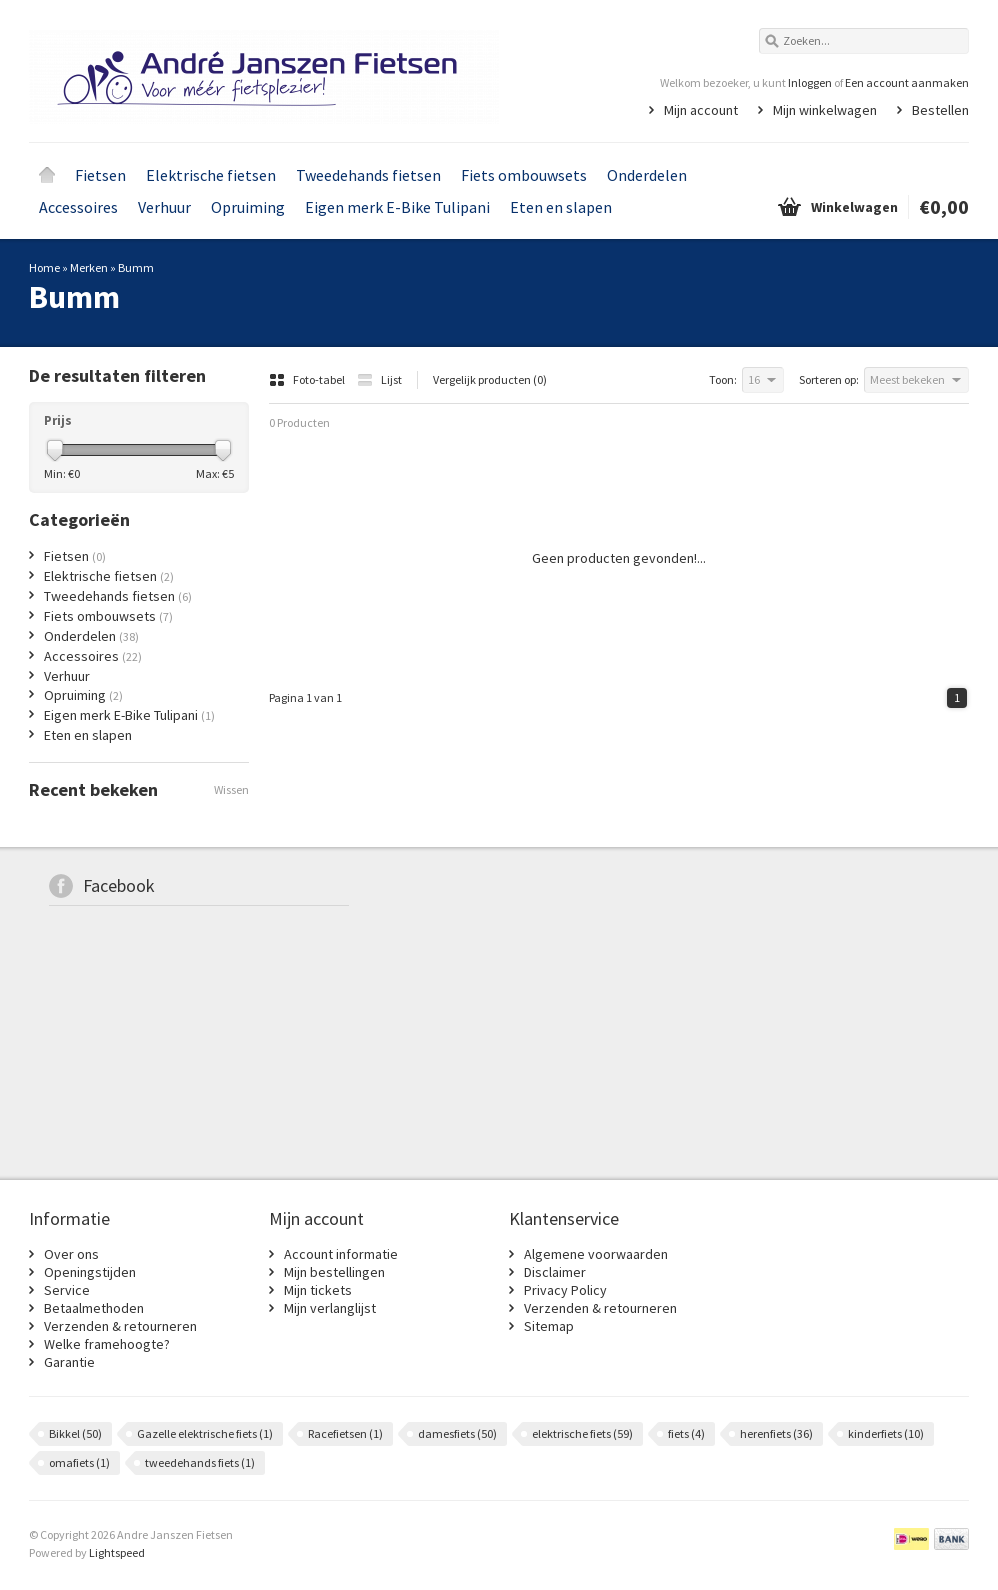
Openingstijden (90, 1272)
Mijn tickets (318, 1290)
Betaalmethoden (94, 1308)
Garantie (69, 1362)
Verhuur (164, 207)
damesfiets (457, 1433)
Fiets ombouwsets (524, 175)
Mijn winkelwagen (825, 110)
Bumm (136, 267)
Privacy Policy (565, 1290)
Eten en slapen (561, 207)
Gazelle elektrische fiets (205, 1433)
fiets (686, 1433)
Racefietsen (345, 1433)
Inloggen (810, 82)
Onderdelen (647, 175)
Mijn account (701, 110)
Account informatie (341, 1254)
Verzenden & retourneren (120, 1326)
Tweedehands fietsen (368, 175)
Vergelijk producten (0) (490, 379)
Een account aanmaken (907, 82)
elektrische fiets (582, 1433)
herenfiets (776, 1433)
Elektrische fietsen (211, 175)
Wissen (231, 789)
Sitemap (549, 1326)
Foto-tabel (308, 379)
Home (47, 175)
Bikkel (75, 1433)
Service (67, 1290)
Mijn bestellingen (334, 1272)
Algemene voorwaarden (596, 1254)
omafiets (79, 1462)
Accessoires (78, 207)
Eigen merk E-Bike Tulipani (397, 207)
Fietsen (100, 175)
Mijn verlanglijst (330, 1308)
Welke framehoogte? (107, 1344)
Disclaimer (555, 1272)
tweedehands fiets (200, 1462)
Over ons (71, 1254)
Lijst (379, 379)
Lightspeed (117, 1552)
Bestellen (940, 110)
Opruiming (248, 207)
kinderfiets (886, 1433)
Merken (89, 267)
